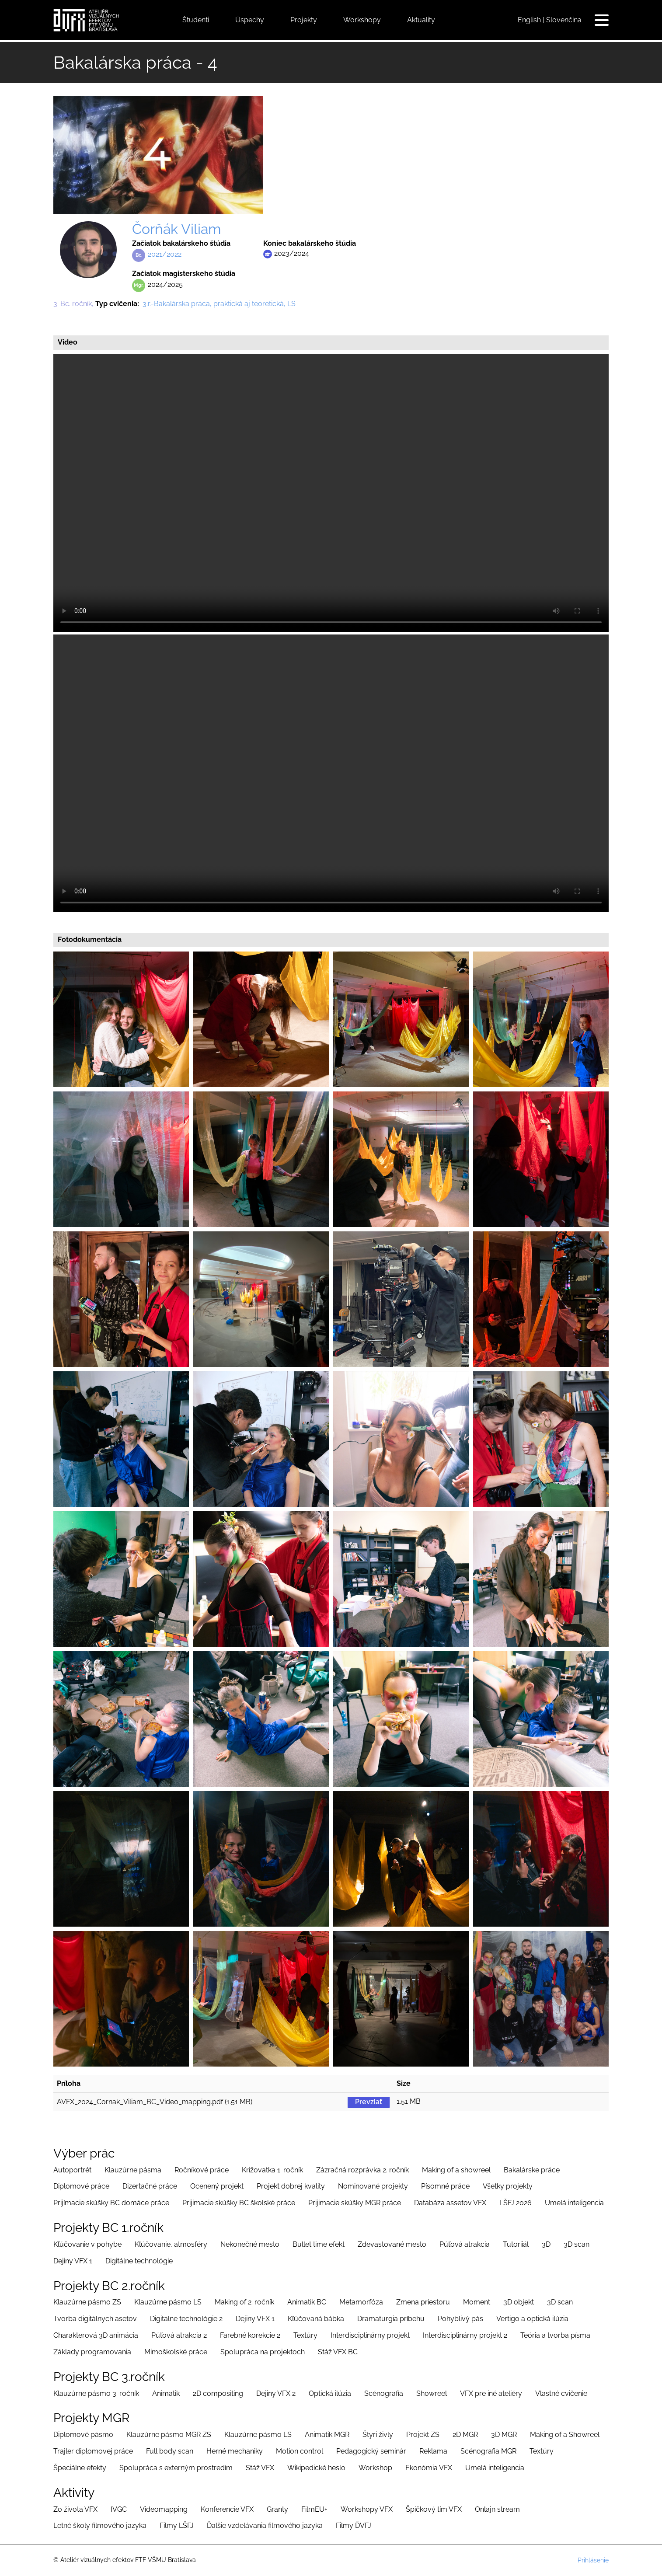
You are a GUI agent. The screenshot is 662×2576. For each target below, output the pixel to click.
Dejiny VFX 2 (276, 2393)
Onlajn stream (497, 2509)
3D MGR (504, 2434)
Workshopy (362, 20)
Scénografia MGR (488, 2451)
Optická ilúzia (330, 2393)
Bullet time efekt (319, 2244)
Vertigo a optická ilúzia (532, 2319)
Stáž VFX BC (338, 2352)
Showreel (431, 2393)
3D (546, 2244)
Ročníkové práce (201, 2170)
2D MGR (465, 2434)
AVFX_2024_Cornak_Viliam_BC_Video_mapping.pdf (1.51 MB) (154, 2102)
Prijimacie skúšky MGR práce (354, 2203)
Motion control (299, 2451)
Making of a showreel (456, 2170)
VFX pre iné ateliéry (491, 2393)
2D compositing (218, 2393)
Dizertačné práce (149, 2186)
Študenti (195, 20)
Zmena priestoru (423, 2302)
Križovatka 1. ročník (272, 2170)
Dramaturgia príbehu (391, 2319)
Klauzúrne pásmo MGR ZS (168, 2434)
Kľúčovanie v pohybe (87, 2244)
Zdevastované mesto (392, 2244)
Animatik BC (306, 2302)
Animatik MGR (327, 2434)
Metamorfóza (361, 2302)
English (529, 20)
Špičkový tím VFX (434, 2509)
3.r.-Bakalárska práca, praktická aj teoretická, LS (219, 304)
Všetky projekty (508, 2186)
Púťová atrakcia (464, 2244)
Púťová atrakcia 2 (179, 2335)
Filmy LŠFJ (177, 2525)
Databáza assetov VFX (450, 2203)
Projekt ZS (422, 2434)
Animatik (166, 2393)
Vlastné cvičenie (561, 2393)
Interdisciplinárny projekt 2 (465, 2335)
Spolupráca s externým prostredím (176, 2468)
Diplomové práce (81, 2186)
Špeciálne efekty (79, 2468)
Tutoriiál (516, 2244)
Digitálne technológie (139, 2261)
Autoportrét (72, 2170)
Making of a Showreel (564, 2434)
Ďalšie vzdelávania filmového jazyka (265, 2525)
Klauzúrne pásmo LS (168, 2302)
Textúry (305, 2335)
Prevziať (368, 2102)
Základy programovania (92, 2352)
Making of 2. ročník (244, 2302)
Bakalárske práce (532, 2170)
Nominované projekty (373, 2186)
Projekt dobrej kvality (291, 2186)
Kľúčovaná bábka (316, 2319)
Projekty (303, 20)
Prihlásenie (593, 2560)
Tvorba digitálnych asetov (95, 2319)
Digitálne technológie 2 (186, 2319)
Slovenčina (564, 20)
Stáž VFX (260, 2468)
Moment (476, 2302)
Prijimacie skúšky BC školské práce (238, 2203)
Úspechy (249, 20)
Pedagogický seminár (371, 2451)
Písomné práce (445, 2186)
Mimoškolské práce (175, 2352)
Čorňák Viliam (176, 229)
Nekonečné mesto (249, 2244)
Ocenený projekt (217, 2186)
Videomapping (164, 2509)
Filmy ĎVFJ (353, 2525)
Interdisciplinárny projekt (370, 2335)
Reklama (433, 2451)
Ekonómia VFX (428, 2468)
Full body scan (169, 2451)
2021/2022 (164, 254)
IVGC (119, 2509)
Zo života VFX (75, 2509)
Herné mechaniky (234, 2451)
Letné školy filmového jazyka (99, 2525)
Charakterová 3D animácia (95, 2335)
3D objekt (518, 2302)
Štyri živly (377, 2434)
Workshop (375, 2468)
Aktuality (421, 20)
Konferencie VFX (227, 2509)
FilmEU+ (314, 2509)
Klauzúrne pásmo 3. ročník (96, 2393)
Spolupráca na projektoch (262, 2352)
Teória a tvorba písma (555, 2335)
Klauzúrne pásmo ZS (87, 2302)
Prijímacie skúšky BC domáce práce (111, 2203)
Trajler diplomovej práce (93, 2451)
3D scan (576, 2244)
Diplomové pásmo (83, 2434)
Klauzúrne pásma (133, 2170)
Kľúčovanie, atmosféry (171, 2244)
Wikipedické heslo (316, 2468)
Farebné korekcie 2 (250, 2335)
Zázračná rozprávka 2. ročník (362, 2170)
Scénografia (383, 2393)
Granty (277, 2509)
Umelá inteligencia (574, 2203)
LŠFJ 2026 (515, 2203)
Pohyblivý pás (460, 2319)
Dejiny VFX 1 (72, 2261)
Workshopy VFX (367, 2509)
